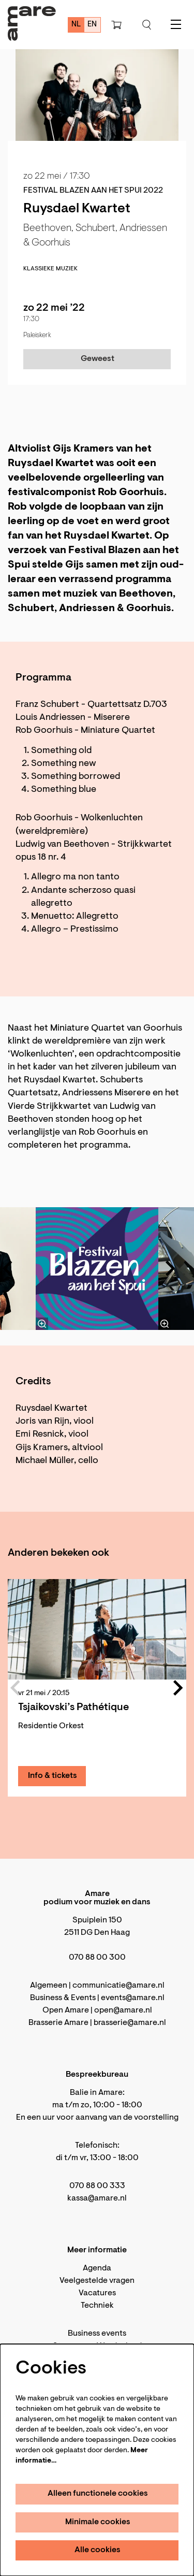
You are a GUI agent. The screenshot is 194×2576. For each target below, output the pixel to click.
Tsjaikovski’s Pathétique (73, 1707)
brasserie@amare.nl (130, 2023)
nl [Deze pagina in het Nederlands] (76, 24)
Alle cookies (97, 2550)
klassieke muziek (50, 269)
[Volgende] (170, 1268)
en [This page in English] (92, 24)
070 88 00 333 (97, 2186)
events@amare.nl (133, 1998)
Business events (97, 2333)
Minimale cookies (97, 2522)
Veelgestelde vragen (97, 2281)
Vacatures (97, 2293)
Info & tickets (52, 1776)
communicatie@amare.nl (118, 1985)
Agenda (97, 2268)
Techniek (97, 2306)
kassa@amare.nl (97, 2198)
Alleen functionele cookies (98, 2494)
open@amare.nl (123, 2010)
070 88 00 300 (97, 1957)
